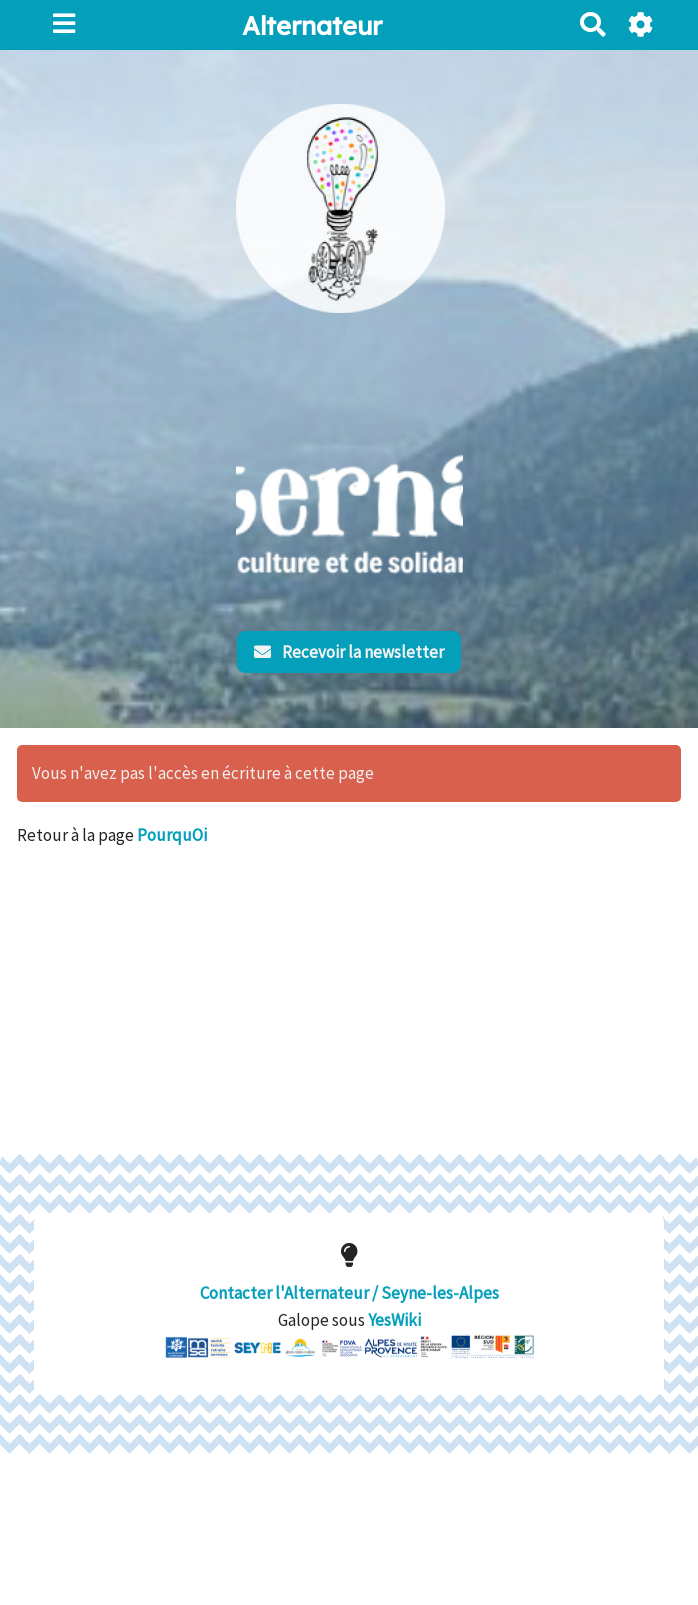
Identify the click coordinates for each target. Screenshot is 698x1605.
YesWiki (394, 1302)
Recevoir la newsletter (349, 652)
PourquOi (172, 835)
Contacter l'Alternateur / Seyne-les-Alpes (349, 1274)
